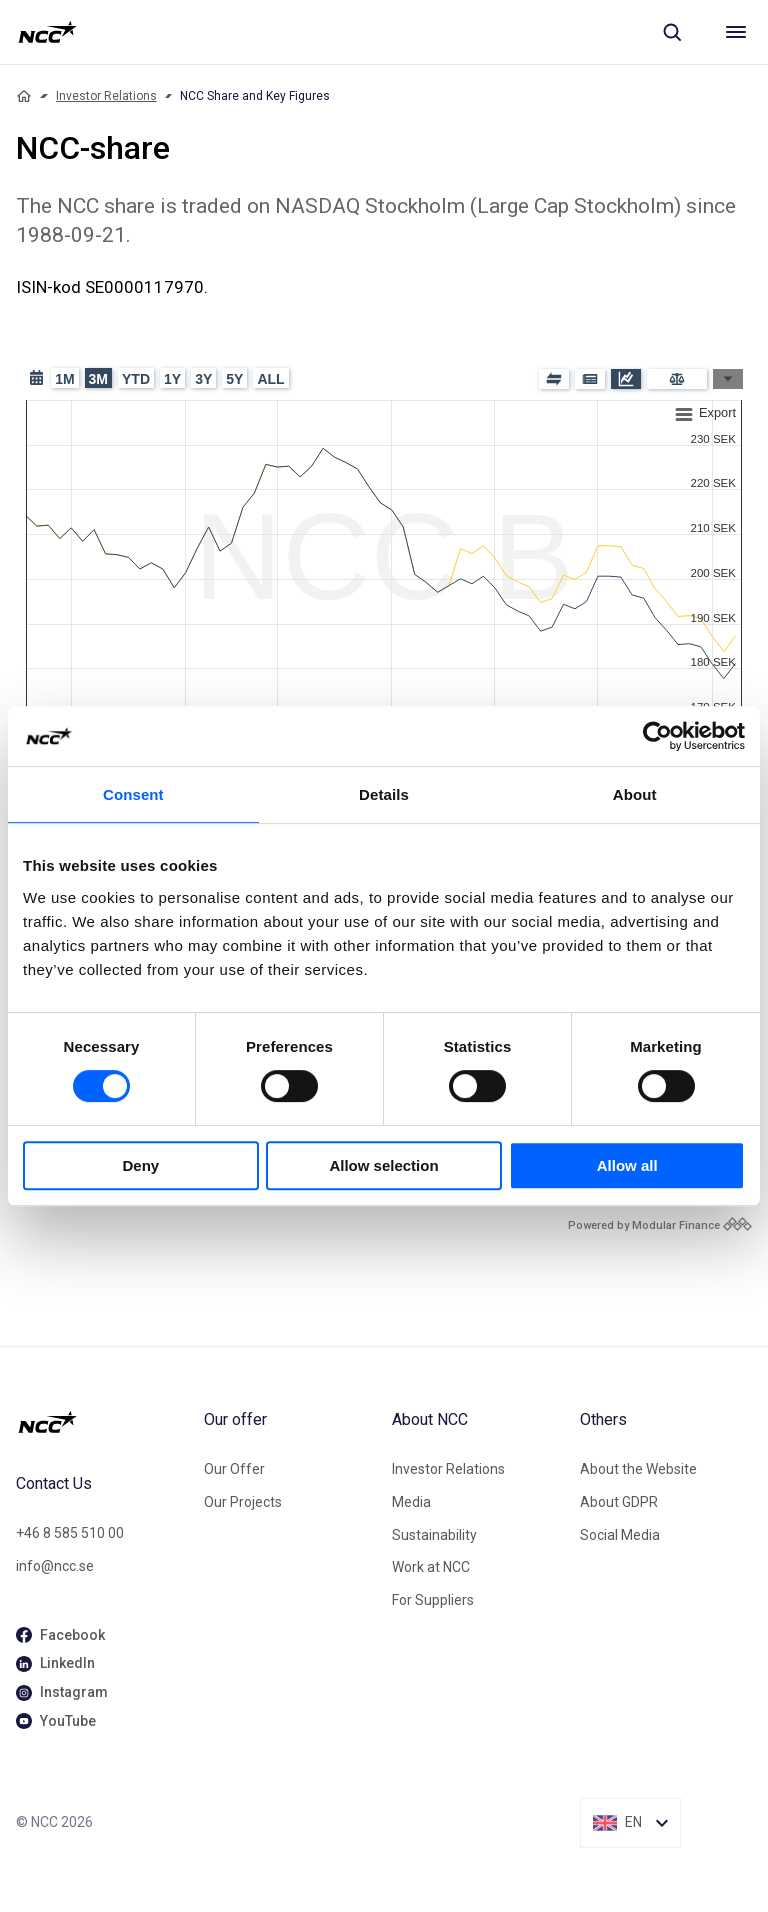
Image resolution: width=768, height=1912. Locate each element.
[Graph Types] (728, 379)
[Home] (24, 96)
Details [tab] (384, 794)
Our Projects (243, 1502)
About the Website (638, 1469)
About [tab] (635, 794)
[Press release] (590, 379)
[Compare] (677, 379)
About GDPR (619, 1502)
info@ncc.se (55, 1566)
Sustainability (434, 1535)
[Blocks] (554, 379)
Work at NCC (431, 1567)
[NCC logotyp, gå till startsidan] (47, 32)
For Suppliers (433, 1600)
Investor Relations (106, 96)
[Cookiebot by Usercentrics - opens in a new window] (657, 736)
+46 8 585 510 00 (70, 1533)
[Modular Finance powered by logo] (660, 1225)
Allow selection (383, 1165)
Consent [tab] (133, 794)
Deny (140, 1165)
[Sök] (672, 32)
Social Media (620, 1535)
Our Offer (234, 1469)
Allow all (627, 1165)
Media (411, 1502)
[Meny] (736, 32)
